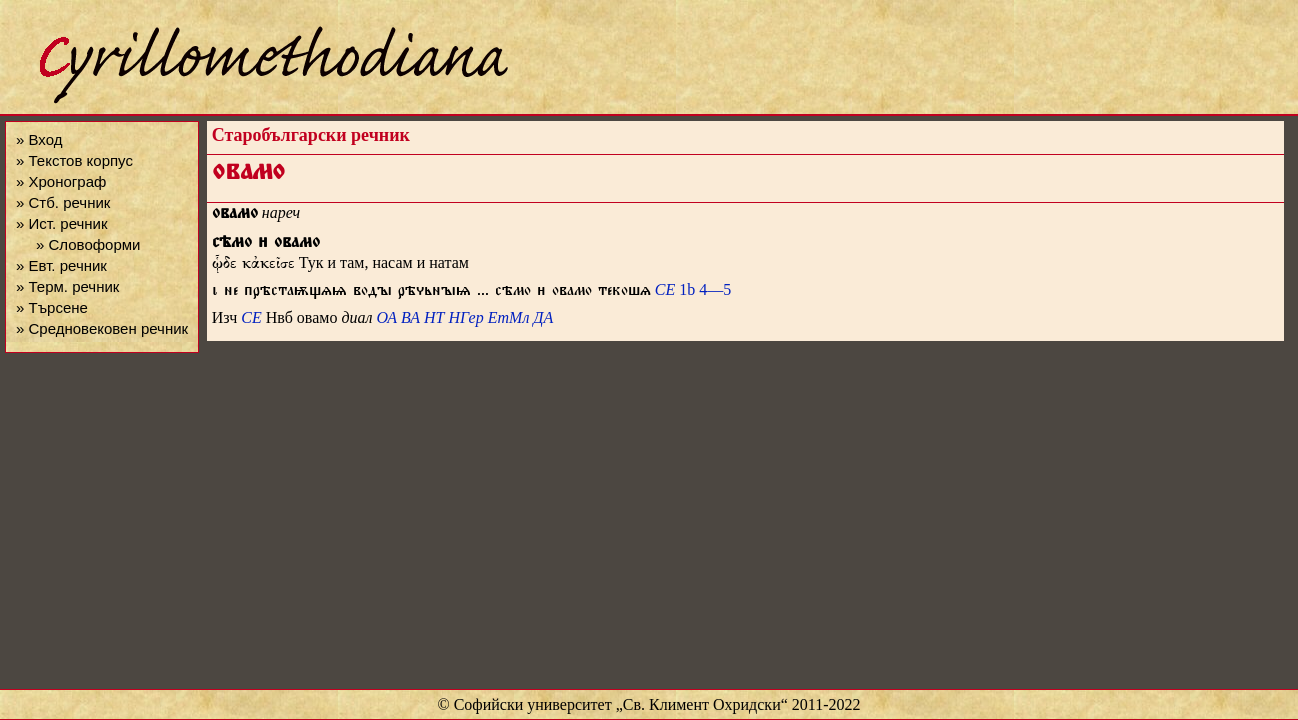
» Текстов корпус (74, 160)
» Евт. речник (61, 265)
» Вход (39, 139)
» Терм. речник (67, 286)
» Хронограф (61, 181)
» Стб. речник (63, 202)
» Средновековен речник (102, 328)
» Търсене (52, 307)
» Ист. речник (62, 223)
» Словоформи (88, 244)
